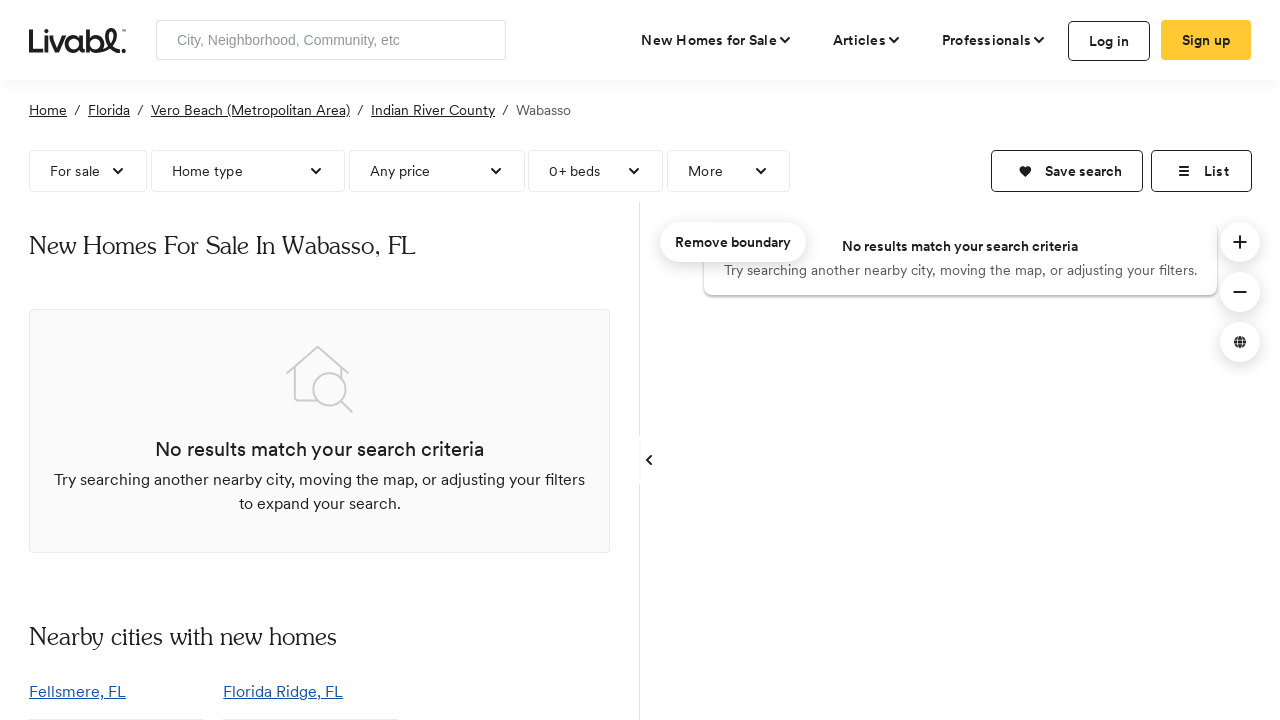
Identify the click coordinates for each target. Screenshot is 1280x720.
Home (48, 110)
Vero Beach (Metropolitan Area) (250, 110)
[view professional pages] (994, 40)
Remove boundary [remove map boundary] (733, 242)
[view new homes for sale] (717, 40)
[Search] (483, 40)
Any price (400, 171)
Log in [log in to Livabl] (1109, 41)
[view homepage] (77, 39)
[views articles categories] (867, 40)
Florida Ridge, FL (283, 691)
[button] (1067, 171)
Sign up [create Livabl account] (1206, 40)
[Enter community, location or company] (331, 40)
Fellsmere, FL (77, 691)
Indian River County (433, 110)
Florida (109, 110)
